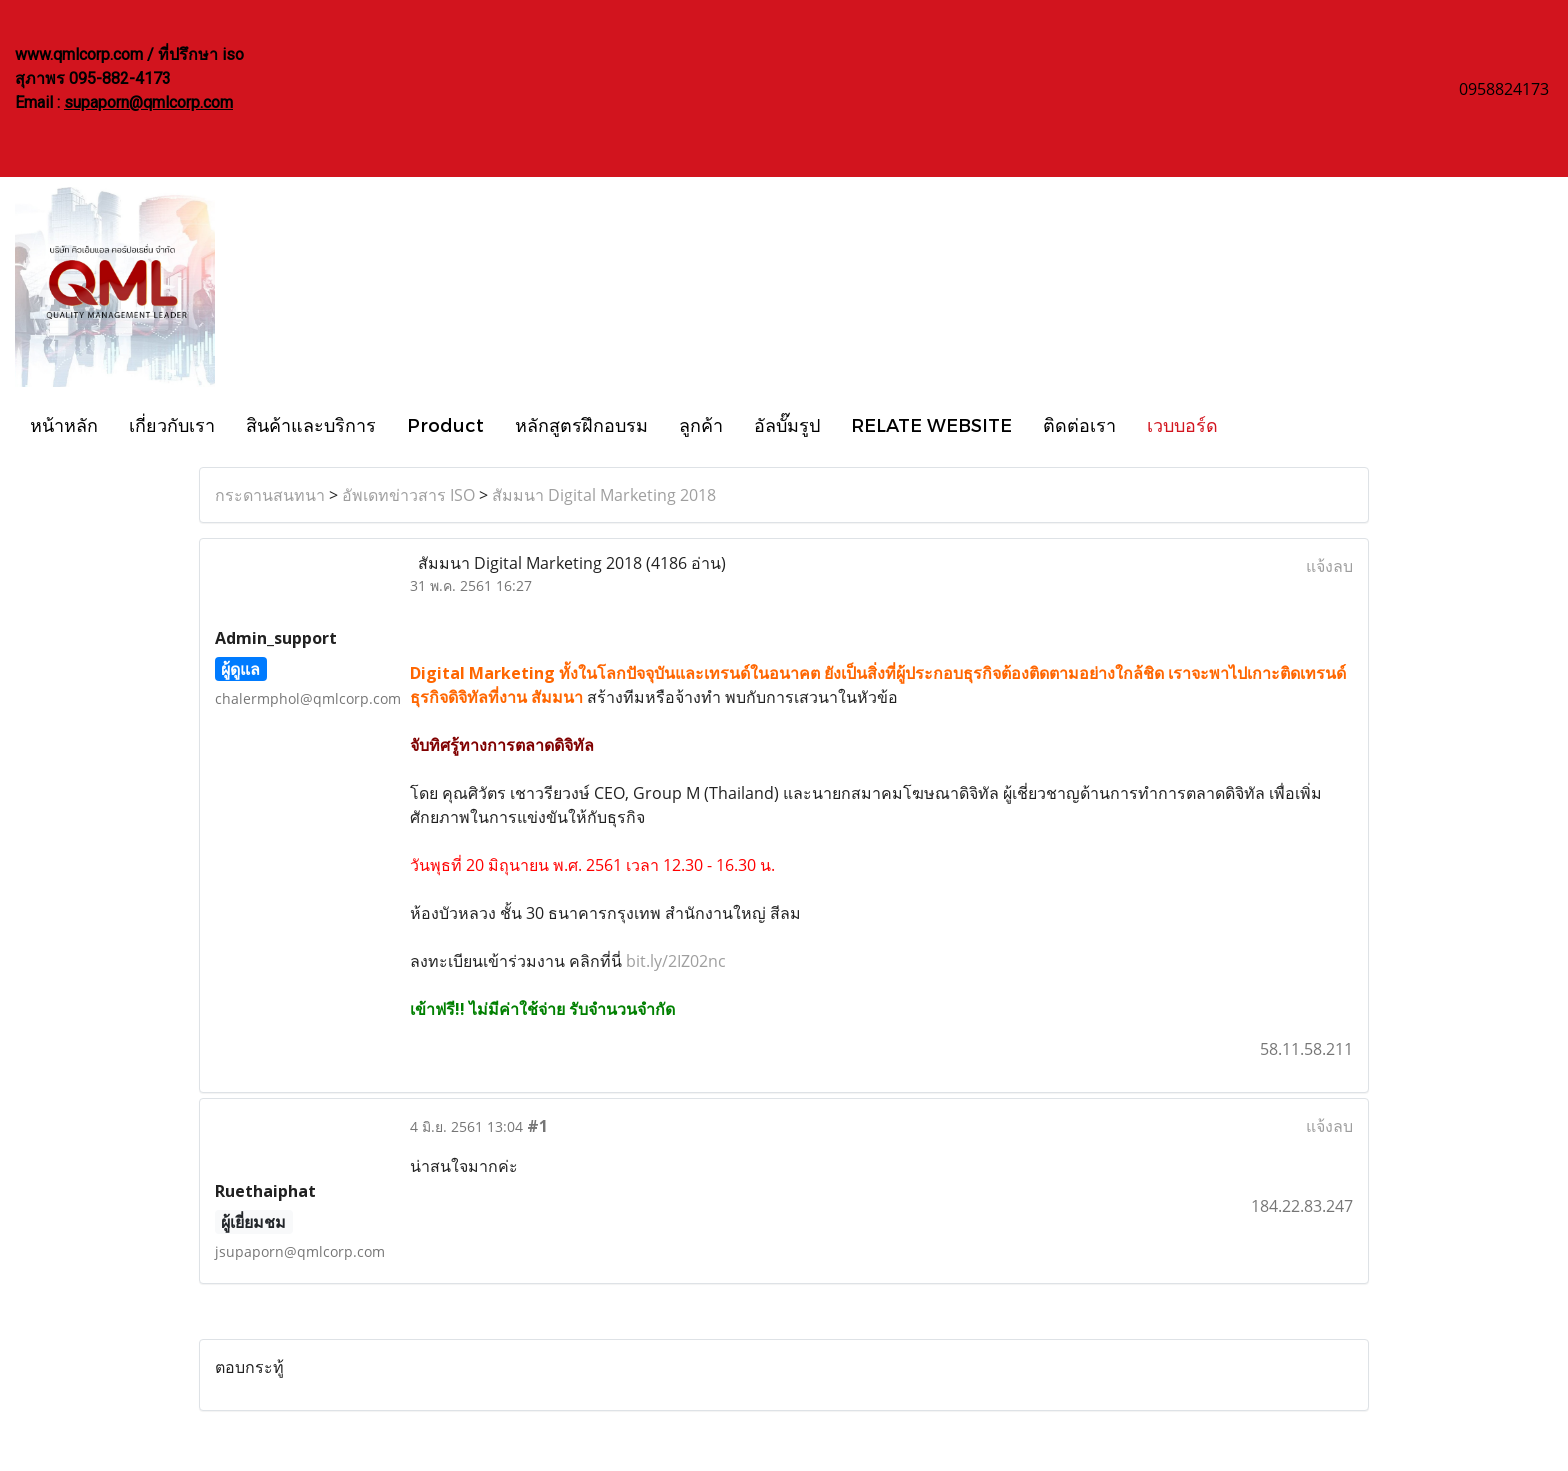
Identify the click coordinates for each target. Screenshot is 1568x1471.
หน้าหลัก (64, 424)
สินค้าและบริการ (311, 424)
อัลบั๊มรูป (787, 424)
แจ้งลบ (1329, 566)
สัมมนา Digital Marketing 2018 (604, 495)
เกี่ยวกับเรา (172, 424)
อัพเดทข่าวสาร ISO (408, 495)
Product (445, 424)
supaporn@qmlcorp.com (148, 102)
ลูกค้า (701, 424)
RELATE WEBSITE (931, 424)
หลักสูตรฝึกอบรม (581, 424)
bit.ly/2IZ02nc (676, 961)
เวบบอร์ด (1182, 424)
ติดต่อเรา (1079, 424)
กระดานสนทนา (270, 495)
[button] (1251, 424)
